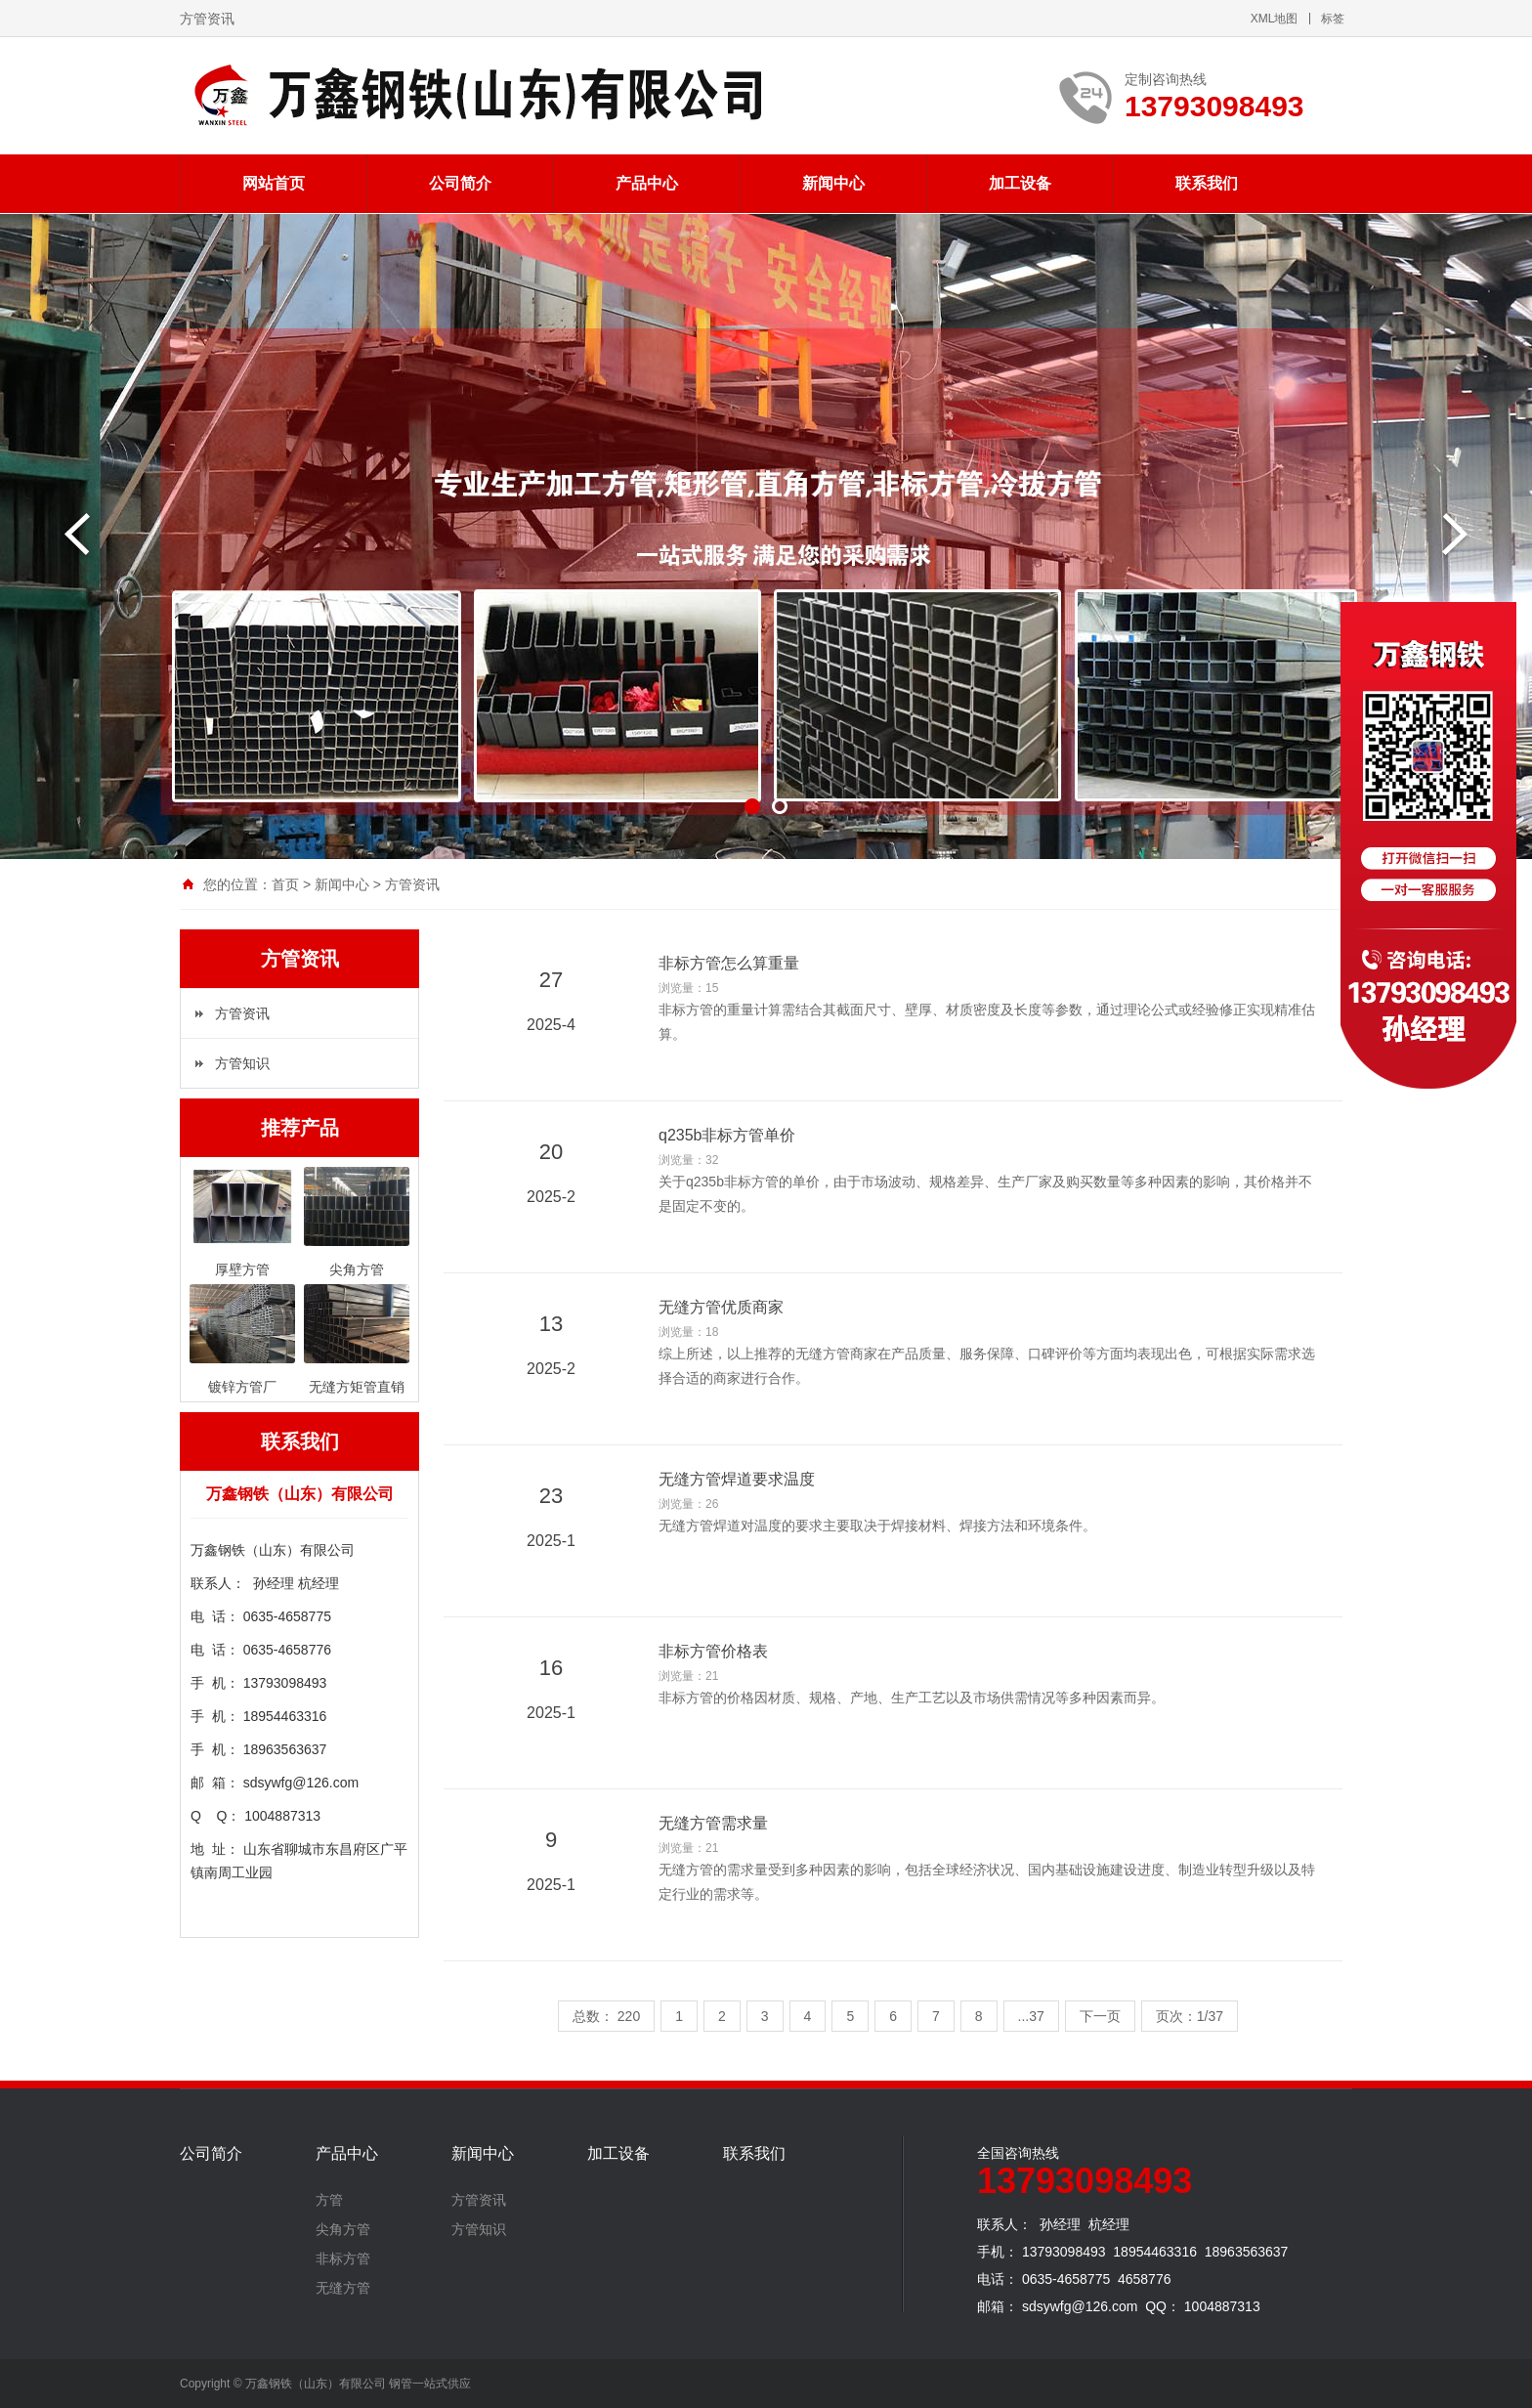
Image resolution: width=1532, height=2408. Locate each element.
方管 (329, 2200)
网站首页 (273, 183)
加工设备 (1020, 183)
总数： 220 (606, 2016)
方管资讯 (412, 884)
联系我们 (1206, 183)
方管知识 (242, 1063)
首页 (285, 884)
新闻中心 (833, 183)
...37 (1031, 2016)
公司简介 (460, 183)
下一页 (1100, 2016)
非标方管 (343, 2258)
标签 (1332, 18)
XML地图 (1274, 18)
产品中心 (647, 183)
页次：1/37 (1189, 2016)
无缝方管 (343, 2288)
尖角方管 (343, 2229)
